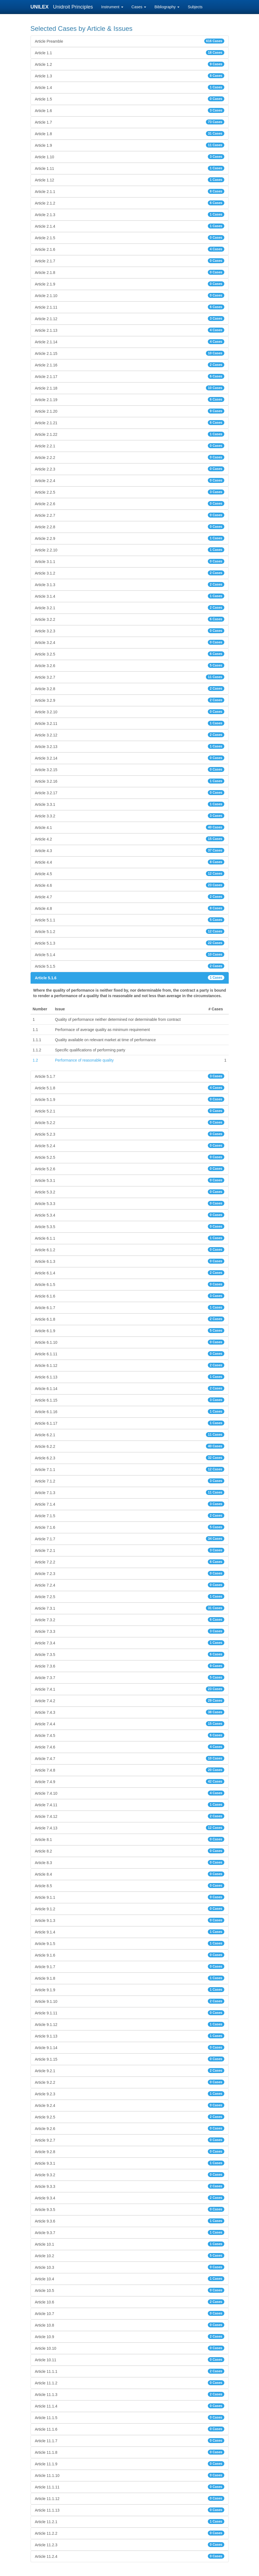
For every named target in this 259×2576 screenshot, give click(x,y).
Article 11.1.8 (129, 2452)
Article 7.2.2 (129, 1561)
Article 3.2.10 (129, 711)
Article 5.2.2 (129, 1122)
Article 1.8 (129, 133)
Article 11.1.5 (129, 2417)
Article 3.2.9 (129, 700)
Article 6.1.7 (129, 1307)
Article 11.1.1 (129, 2371)
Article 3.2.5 (129, 653)
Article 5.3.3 (129, 1203)
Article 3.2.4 (129, 642)
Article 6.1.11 (129, 1353)
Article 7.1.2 (129, 1480)
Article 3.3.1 (129, 804)
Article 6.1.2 (129, 1249)
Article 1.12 (129, 179)
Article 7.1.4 (129, 1503)
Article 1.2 (129, 64)
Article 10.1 (129, 2244)
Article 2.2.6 (129, 503)
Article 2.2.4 (129, 480)
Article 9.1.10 (129, 2001)
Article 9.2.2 (129, 2082)
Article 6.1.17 (129, 1423)
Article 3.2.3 (129, 630)
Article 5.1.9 (129, 1099)
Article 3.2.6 (129, 665)
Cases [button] (139, 7)
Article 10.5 (129, 2290)
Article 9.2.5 (129, 2116)
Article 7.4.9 (129, 1781)
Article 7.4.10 (129, 1793)
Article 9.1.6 (129, 1954)
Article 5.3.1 (129, 1180)
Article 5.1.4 (129, 954)
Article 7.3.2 (129, 1619)
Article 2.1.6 (129, 249)
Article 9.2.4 (129, 2105)
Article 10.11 (129, 2359)
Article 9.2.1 (129, 2070)
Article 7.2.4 (129, 1584)
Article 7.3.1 (129, 1608)
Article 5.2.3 (129, 1133)
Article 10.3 (129, 2267)
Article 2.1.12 (129, 318)
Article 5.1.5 (129, 966)
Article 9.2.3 (129, 2093)
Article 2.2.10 (129, 549)
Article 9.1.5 (129, 1943)
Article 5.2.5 (129, 1157)
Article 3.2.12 (129, 734)
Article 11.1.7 (129, 2440)
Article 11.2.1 (129, 2521)
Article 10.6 (129, 2301)
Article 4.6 (129, 885)
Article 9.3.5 (129, 2209)
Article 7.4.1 (129, 1688)
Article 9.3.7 (129, 2232)
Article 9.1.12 (129, 2024)
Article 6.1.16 (129, 1411)
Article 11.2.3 (129, 2544)
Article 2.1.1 (129, 191)
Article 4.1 (129, 827)
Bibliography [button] (166, 7)
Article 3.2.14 (129, 757)
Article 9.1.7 (129, 1966)
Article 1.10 (129, 156)
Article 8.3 (129, 1862)
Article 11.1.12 (129, 2498)
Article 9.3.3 (129, 2186)
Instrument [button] (112, 7)
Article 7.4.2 (129, 1700)
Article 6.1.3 (129, 1261)
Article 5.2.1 (129, 1110)
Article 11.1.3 (129, 2394)
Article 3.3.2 (129, 815)
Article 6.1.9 (129, 1330)
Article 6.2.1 (129, 1434)
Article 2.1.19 (129, 399)
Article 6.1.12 (129, 1365)
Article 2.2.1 (129, 445)
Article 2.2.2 (129, 457)
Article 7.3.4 (129, 1642)
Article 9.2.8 (129, 2151)
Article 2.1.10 (129, 295)
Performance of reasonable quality (84, 1060)
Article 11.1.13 (129, 2509)
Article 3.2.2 (129, 619)
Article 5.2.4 (129, 1145)
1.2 (35, 1060)
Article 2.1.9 (129, 283)
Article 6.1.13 (129, 1376)
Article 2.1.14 (129, 341)
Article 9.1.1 (129, 1897)
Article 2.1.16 (129, 364)
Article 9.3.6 (129, 2220)
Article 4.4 (129, 861)
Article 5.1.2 (129, 931)
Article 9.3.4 (129, 2197)
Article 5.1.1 (129, 919)
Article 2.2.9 (129, 538)
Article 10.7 (129, 2313)
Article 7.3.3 (129, 1631)
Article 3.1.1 (129, 561)
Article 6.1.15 (129, 1399)
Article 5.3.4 (129, 1214)
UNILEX (41, 7)
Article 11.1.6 (129, 2429)
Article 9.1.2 (129, 1908)
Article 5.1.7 (129, 1076)
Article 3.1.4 (129, 596)
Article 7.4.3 (129, 1712)
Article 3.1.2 (129, 572)
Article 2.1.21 (129, 422)
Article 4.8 (129, 908)
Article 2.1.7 (129, 260)
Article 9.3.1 (129, 2163)
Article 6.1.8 (129, 1318)
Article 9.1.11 (129, 2012)
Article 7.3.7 (129, 1677)
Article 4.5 (129, 873)
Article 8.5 (129, 1885)
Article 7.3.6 (129, 1665)
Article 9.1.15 (129, 2059)
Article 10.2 (129, 2255)
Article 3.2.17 (129, 792)
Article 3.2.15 (129, 769)
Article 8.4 (129, 1874)
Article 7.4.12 (129, 1816)
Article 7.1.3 (129, 1492)
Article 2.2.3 (129, 468)
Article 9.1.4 (129, 1931)
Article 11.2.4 (129, 2556)
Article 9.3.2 (129, 2174)
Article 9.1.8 (129, 1978)
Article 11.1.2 (129, 2382)
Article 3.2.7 (129, 676)
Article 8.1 (129, 1839)
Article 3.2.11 (129, 723)
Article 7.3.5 (129, 1654)
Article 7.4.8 (129, 1769)
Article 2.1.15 (129, 353)
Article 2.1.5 (129, 237)
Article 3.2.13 (129, 746)
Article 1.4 (129, 87)
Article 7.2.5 (129, 1596)
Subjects (195, 7)
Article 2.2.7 (129, 515)
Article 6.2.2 (129, 1446)
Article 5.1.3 (129, 942)
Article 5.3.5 (129, 1226)
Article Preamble (129, 41)
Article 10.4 (129, 2278)
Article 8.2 (129, 1850)
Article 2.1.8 (129, 272)
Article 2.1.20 (129, 411)
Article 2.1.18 (129, 387)
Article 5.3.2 (129, 1191)
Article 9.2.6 (129, 2128)
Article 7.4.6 (129, 1746)
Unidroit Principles (73, 7)
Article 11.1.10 (129, 2475)
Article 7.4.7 (129, 1758)
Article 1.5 (129, 98)
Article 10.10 (129, 2348)
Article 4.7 (129, 896)
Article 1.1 (129, 52)
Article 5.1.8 (129, 1087)
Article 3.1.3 (129, 584)
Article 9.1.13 (129, 2035)
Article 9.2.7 (129, 2139)
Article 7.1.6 (129, 1527)
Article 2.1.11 (129, 306)
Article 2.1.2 (129, 202)
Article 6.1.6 (129, 1295)
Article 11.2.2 (129, 2533)
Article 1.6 (129, 110)
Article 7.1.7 (129, 1538)
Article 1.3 (129, 75)
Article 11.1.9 (129, 2463)
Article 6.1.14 (129, 1388)
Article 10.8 (129, 2324)
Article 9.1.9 (129, 1989)
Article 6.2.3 (129, 1457)
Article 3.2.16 (129, 781)
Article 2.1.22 (129, 434)
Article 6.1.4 (129, 1272)
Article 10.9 (129, 2336)
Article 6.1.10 (129, 1342)
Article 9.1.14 (129, 2047)
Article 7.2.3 (129, 1573)
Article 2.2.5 (129, 491)
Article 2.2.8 (129, 526)
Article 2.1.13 (129, 330)
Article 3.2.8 (129, 688)
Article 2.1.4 (129, 226)
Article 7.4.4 (129, 1723)
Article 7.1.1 (129, 1469)
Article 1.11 (129, 168)
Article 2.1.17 (129, 376)
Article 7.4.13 (129, 1827)
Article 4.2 (129, 838)
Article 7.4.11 (129, 1804)
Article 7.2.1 (129, 1550)
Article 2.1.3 (129, 214)
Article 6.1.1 (129, 1238)
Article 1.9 (129, 145)
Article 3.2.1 (129, 607)
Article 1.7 (129, 121)
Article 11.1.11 (129, 2486)
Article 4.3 (129, 850)
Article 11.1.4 (129, 2405)
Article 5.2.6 (129, 1168)
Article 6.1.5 (129, 1284)
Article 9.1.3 (129, 1920)
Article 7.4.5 (129, 1735)
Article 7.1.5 (129, 1515)
